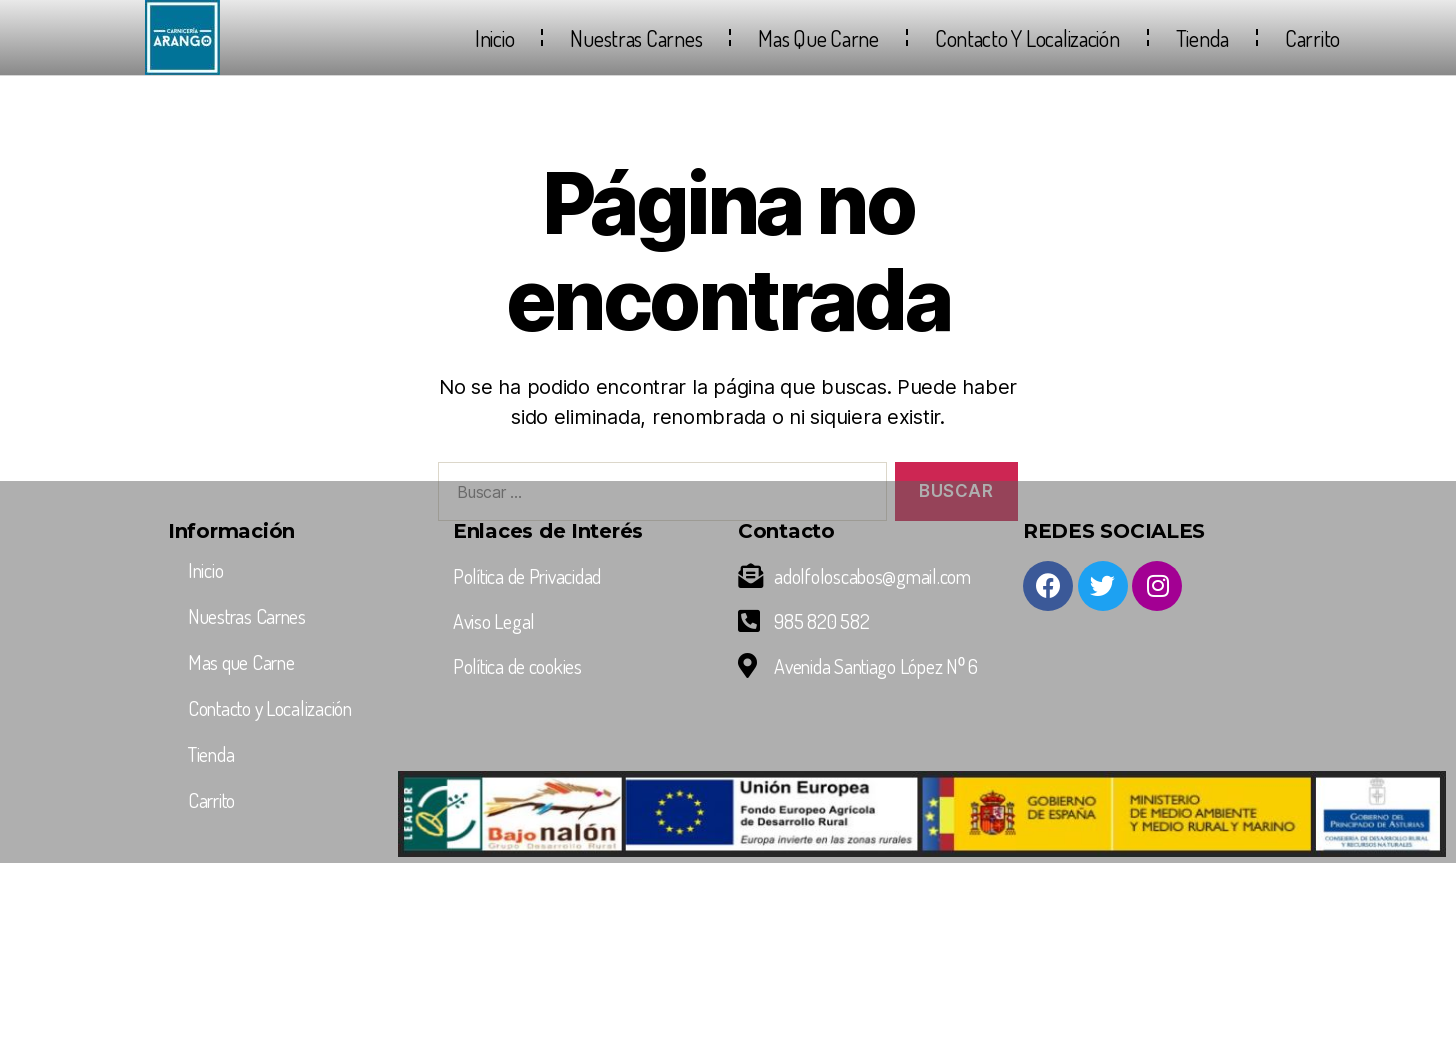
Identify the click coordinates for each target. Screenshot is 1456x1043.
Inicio (494, 38)
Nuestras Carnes (636, 38)
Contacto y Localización (1027, 38)
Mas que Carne (818, 38)
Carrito (1312, 38)
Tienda (1202, 38)
